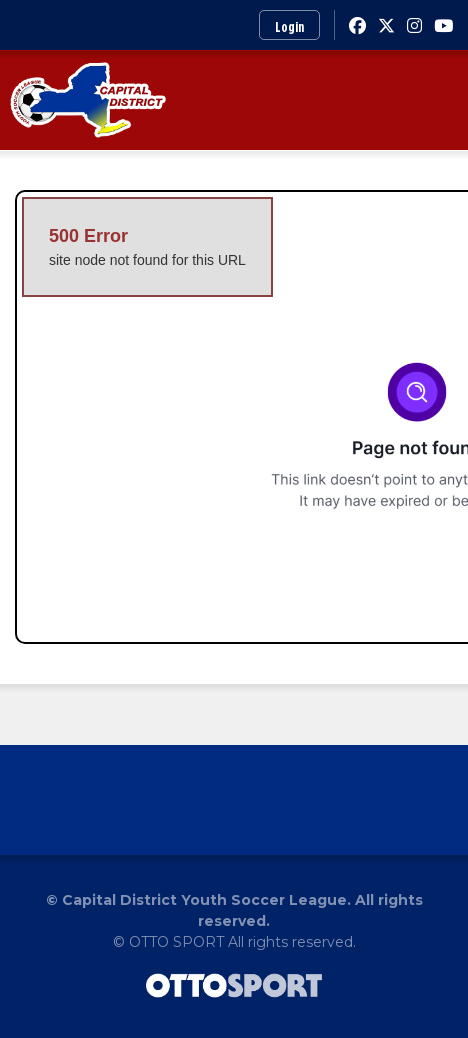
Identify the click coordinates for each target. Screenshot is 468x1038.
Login (289, 26)
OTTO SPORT (176, 942)
